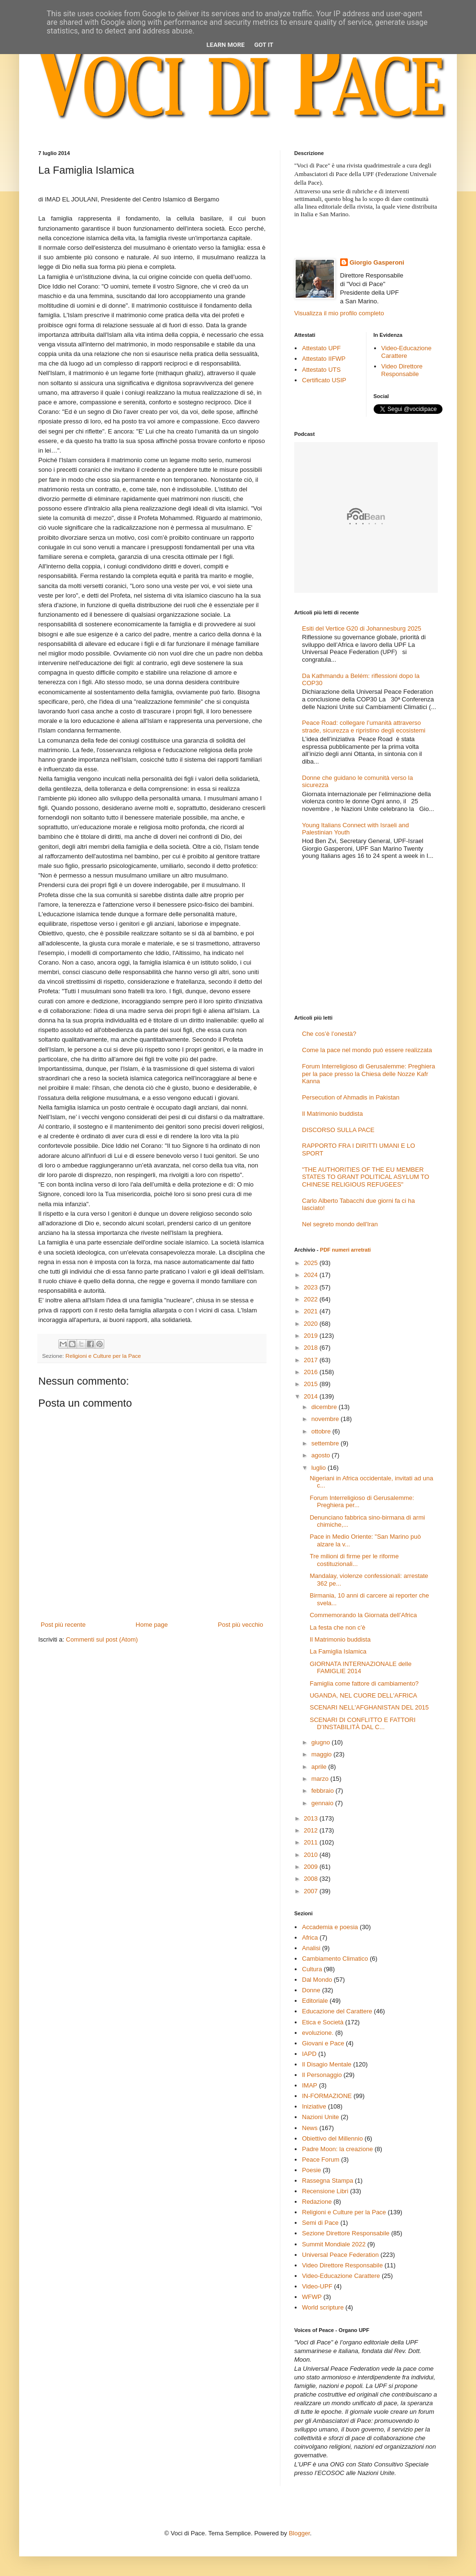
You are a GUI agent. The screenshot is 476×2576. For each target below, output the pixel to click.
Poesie (311, 2170)
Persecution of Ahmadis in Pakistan (350, 1097)
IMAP (309, 2085)
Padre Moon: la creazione (337, 2149)
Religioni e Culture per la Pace (103, 1356)
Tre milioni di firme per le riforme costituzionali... (354, 1560)
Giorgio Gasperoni (377, 262)
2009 (312, 1866)
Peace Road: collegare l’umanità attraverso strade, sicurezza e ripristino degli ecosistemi (363, 726)
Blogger (299, 2533)
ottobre (321, 1431)
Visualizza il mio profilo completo (339, 313)
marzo (321, 1778)
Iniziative (314, 2106)
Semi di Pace (320, 2222)
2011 (312, 1842)
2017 (312, 1360)
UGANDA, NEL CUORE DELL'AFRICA (363, 1695)
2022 (312, 1299)
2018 (312, 1347)
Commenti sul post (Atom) (102, 1639)
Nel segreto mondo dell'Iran (340, 1224)
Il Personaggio (322, 2074)
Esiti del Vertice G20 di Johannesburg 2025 (361, 628)
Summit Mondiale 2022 (333, 2244)
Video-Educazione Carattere (406, 351)
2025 (312, 1262)
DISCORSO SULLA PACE (338, 1129)
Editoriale (315, 2000)
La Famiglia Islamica (338, 1651)
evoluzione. (317, 2032)
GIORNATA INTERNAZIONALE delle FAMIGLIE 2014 (360, 1667)
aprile (319, 1766)
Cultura (312, 1969)
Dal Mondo (317, 1979)
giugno (321, 1742)
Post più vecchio (240, 1624)
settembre (326, 1443)
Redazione (317, 2201)
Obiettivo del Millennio (332, 2138)
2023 (312, 1287)
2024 (312, 1274)
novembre (326, 1418)
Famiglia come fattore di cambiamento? (364, 1683)
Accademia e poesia (330, 1927)
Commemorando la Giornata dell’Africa (363, 1615)
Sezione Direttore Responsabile (345, 2233)
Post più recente (63, 1624)
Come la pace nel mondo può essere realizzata (367, 1050)
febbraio (323, 1790)
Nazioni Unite (320, 2117)
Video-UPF (317, 2286)
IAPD (309, 2053)
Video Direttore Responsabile (401, 370)
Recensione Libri (325, 2191)
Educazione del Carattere (337, 2011)
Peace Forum (320, 2159)
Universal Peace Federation (340, 2254)
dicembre (325, 1406)
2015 (312, 1384)
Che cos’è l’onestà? (329, 1033)
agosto (321, 1455)
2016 (312, 1372)
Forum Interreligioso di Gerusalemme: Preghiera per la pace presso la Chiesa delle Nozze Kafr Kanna (368, 1074)
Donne (311, 1990)
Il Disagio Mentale (326, 2064)
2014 (312, 1396)
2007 (312, 1891)
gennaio (323, 1803)
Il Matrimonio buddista (332, 1113)
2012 (312, 1830)
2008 (312, 1878)
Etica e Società (322, 2022)
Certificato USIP (324, 380)
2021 (312, 1311)
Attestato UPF (321, 348)
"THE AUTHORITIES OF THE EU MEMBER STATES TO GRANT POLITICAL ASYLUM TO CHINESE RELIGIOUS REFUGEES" (365, 1177)
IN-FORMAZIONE (327, 2095)
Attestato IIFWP (323, 358)
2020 (312, 1323)
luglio (319, 1467)
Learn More (226, 44)
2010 (312, 1854)
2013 (312, 1818)
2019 (312, 1335)
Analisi (311, 1948)
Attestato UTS (321, 369)
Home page (152, 1624)
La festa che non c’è (337, 1627)
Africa (310, 1937)
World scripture (322, 2307)
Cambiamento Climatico (335, 1958)
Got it (263, 44)
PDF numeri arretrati (345, 1250)
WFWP (311, 2296)
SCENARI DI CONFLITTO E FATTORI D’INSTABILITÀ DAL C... (362, 1723)
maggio (322, 1754)
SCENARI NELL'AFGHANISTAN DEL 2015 (369, 1707)
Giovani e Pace (323, 2043)
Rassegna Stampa (327, 2180)
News (310, 2128)
